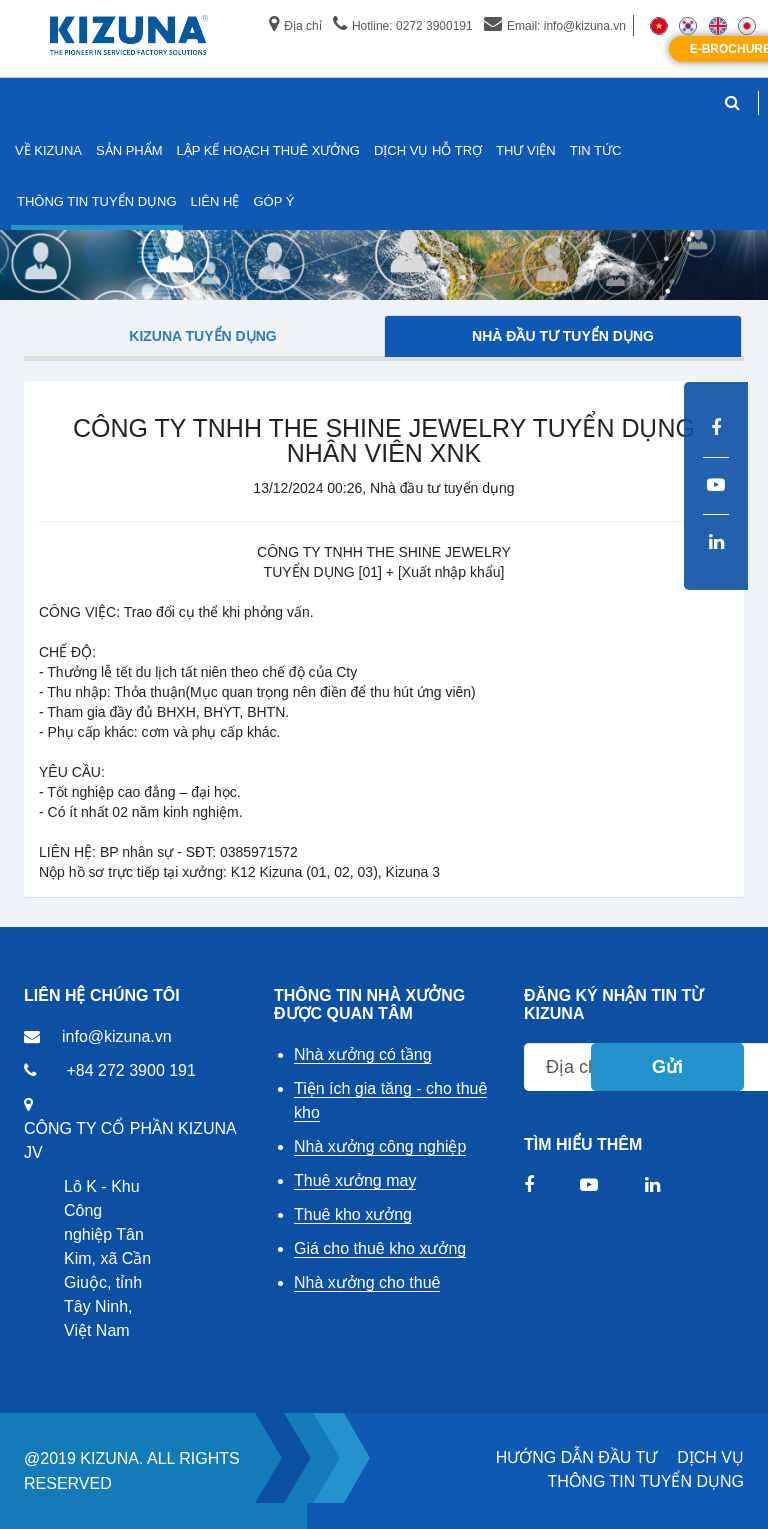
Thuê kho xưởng (353, 1214)
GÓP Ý (273, 201)
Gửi (667, 1067)
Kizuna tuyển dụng (202, 336)
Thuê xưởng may (355, 1180)
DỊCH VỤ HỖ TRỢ (428, 150)
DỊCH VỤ (710, 1457)
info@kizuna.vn (117, 1036)
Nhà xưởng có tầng (363, 1054)
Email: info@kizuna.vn (555, 26)
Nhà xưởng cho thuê (367, 1282)
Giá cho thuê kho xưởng (380, 1248)
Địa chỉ (295, 26)
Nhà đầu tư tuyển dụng (563, 336)
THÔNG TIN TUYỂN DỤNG (646, 1481)
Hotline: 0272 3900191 (403, 26)
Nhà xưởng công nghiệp (380, 1146)
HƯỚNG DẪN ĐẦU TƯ (577, 1457)
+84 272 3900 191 (130, 1070)
